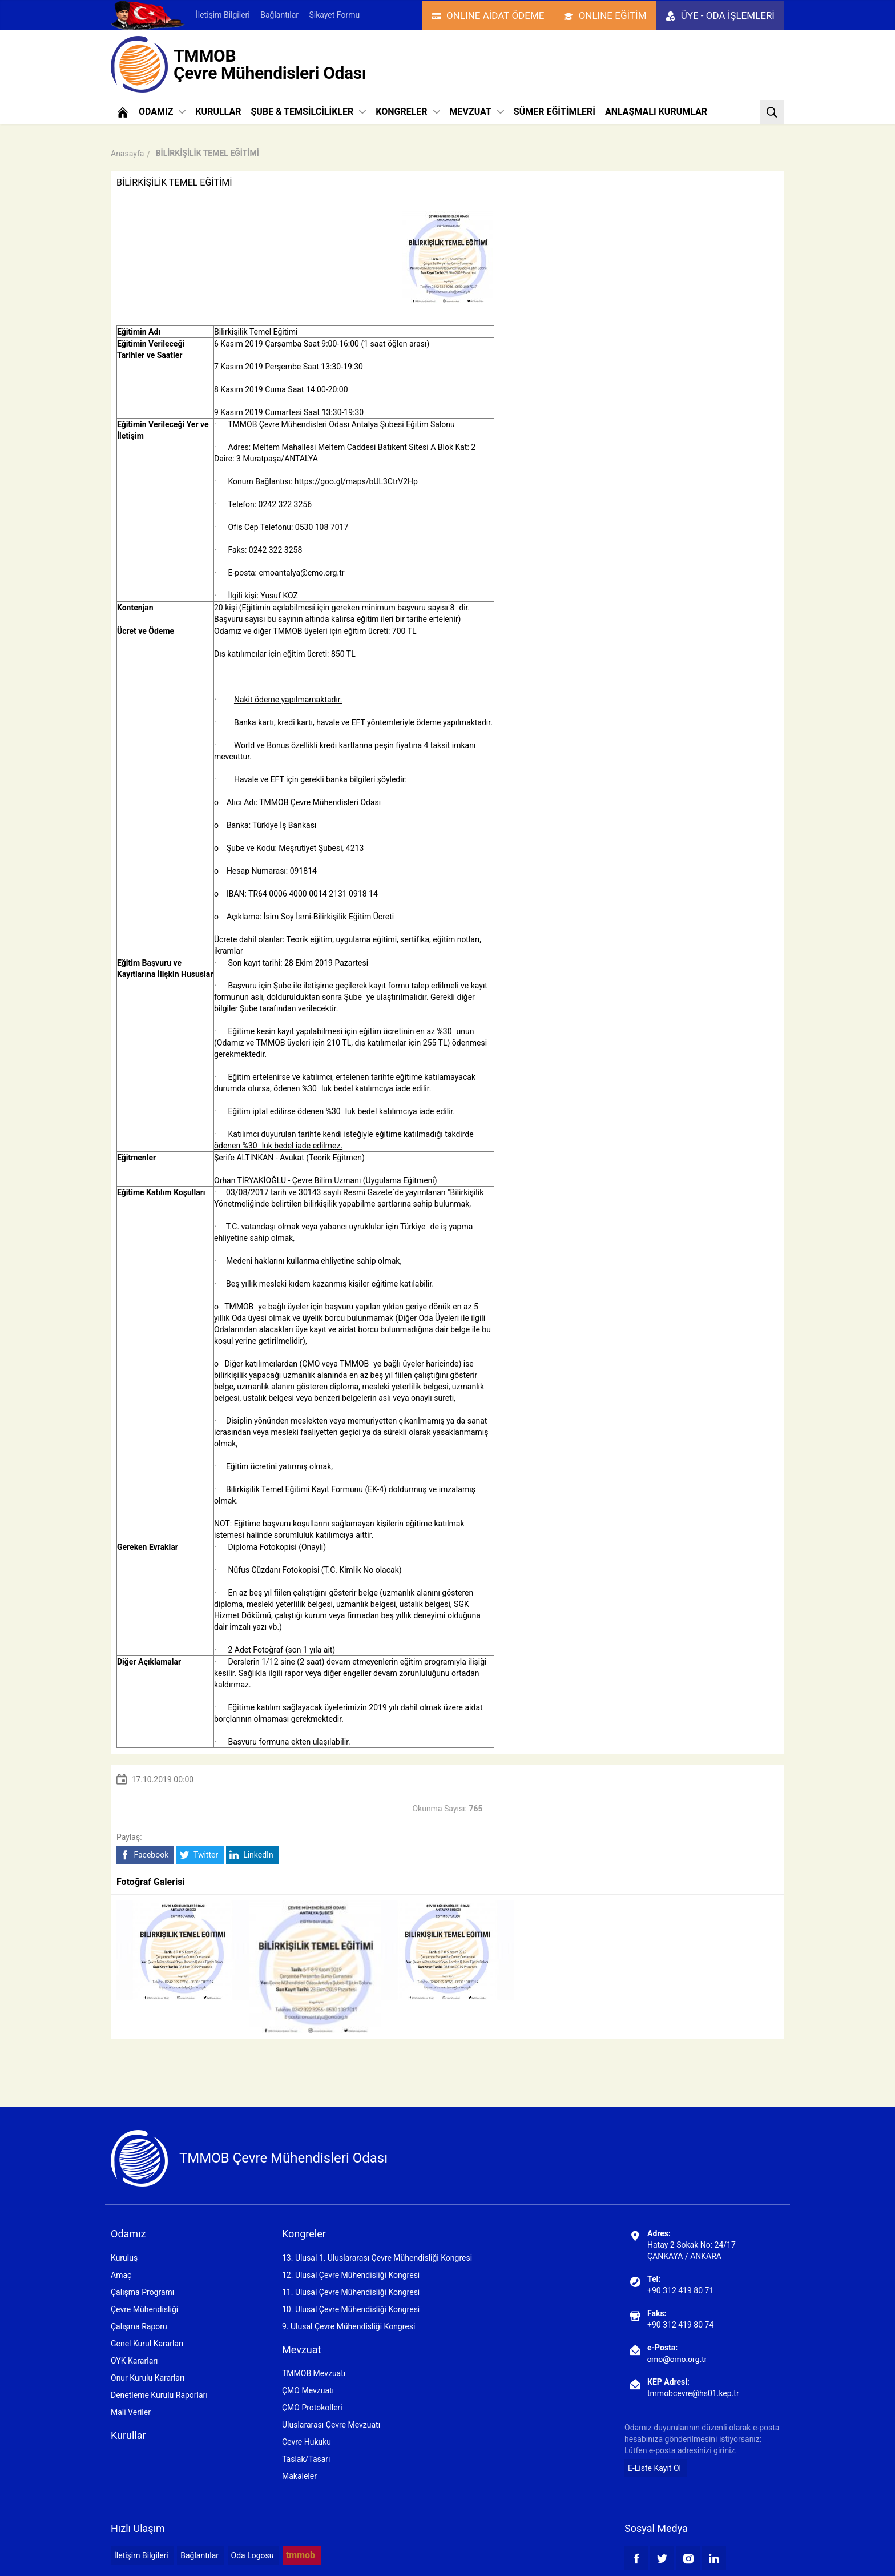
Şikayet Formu (334, 14)
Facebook (144, 1855)
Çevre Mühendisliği (144, 2309)
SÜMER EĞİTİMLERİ (554, 111)
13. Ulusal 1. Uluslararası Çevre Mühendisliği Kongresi (377, 2257)
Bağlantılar (279, 14)
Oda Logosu (252, 2555)
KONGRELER (408, 111)
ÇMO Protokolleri (312, 2407)
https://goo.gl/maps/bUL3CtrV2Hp (356, 481)
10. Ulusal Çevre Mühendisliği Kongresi (351, 2309)
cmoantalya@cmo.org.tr (301, 572)
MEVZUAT (477, 111)
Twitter (199, 1855)
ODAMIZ (162, 111)
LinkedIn (251, 1855)
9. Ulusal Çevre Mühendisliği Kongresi (348, 2326)
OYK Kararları (134, 2360)
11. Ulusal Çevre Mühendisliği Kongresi (351, 2292)
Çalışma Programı (142, 2292)
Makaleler (299, 2476)
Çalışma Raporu (139, 2326)
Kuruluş (124, 2257)
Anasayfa (127, 153)
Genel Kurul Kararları (147, 2343)
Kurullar (128, 2435)
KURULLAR (218, 111)
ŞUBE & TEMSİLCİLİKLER (308, 111)
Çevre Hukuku (306, 2441)
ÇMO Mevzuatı (308, 2390)
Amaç (121, 2275)
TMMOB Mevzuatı (313, 2373)
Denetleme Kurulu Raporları (159, 2395)
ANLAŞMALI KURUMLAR (656, 111)
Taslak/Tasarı (306, 2459)
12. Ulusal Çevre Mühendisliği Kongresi (351, 2275)
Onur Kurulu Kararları (147, 2377)
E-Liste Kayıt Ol (654, 2468)
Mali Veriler (131, 2412)
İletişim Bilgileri (223, 14)
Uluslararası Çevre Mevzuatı (331, 2424)
